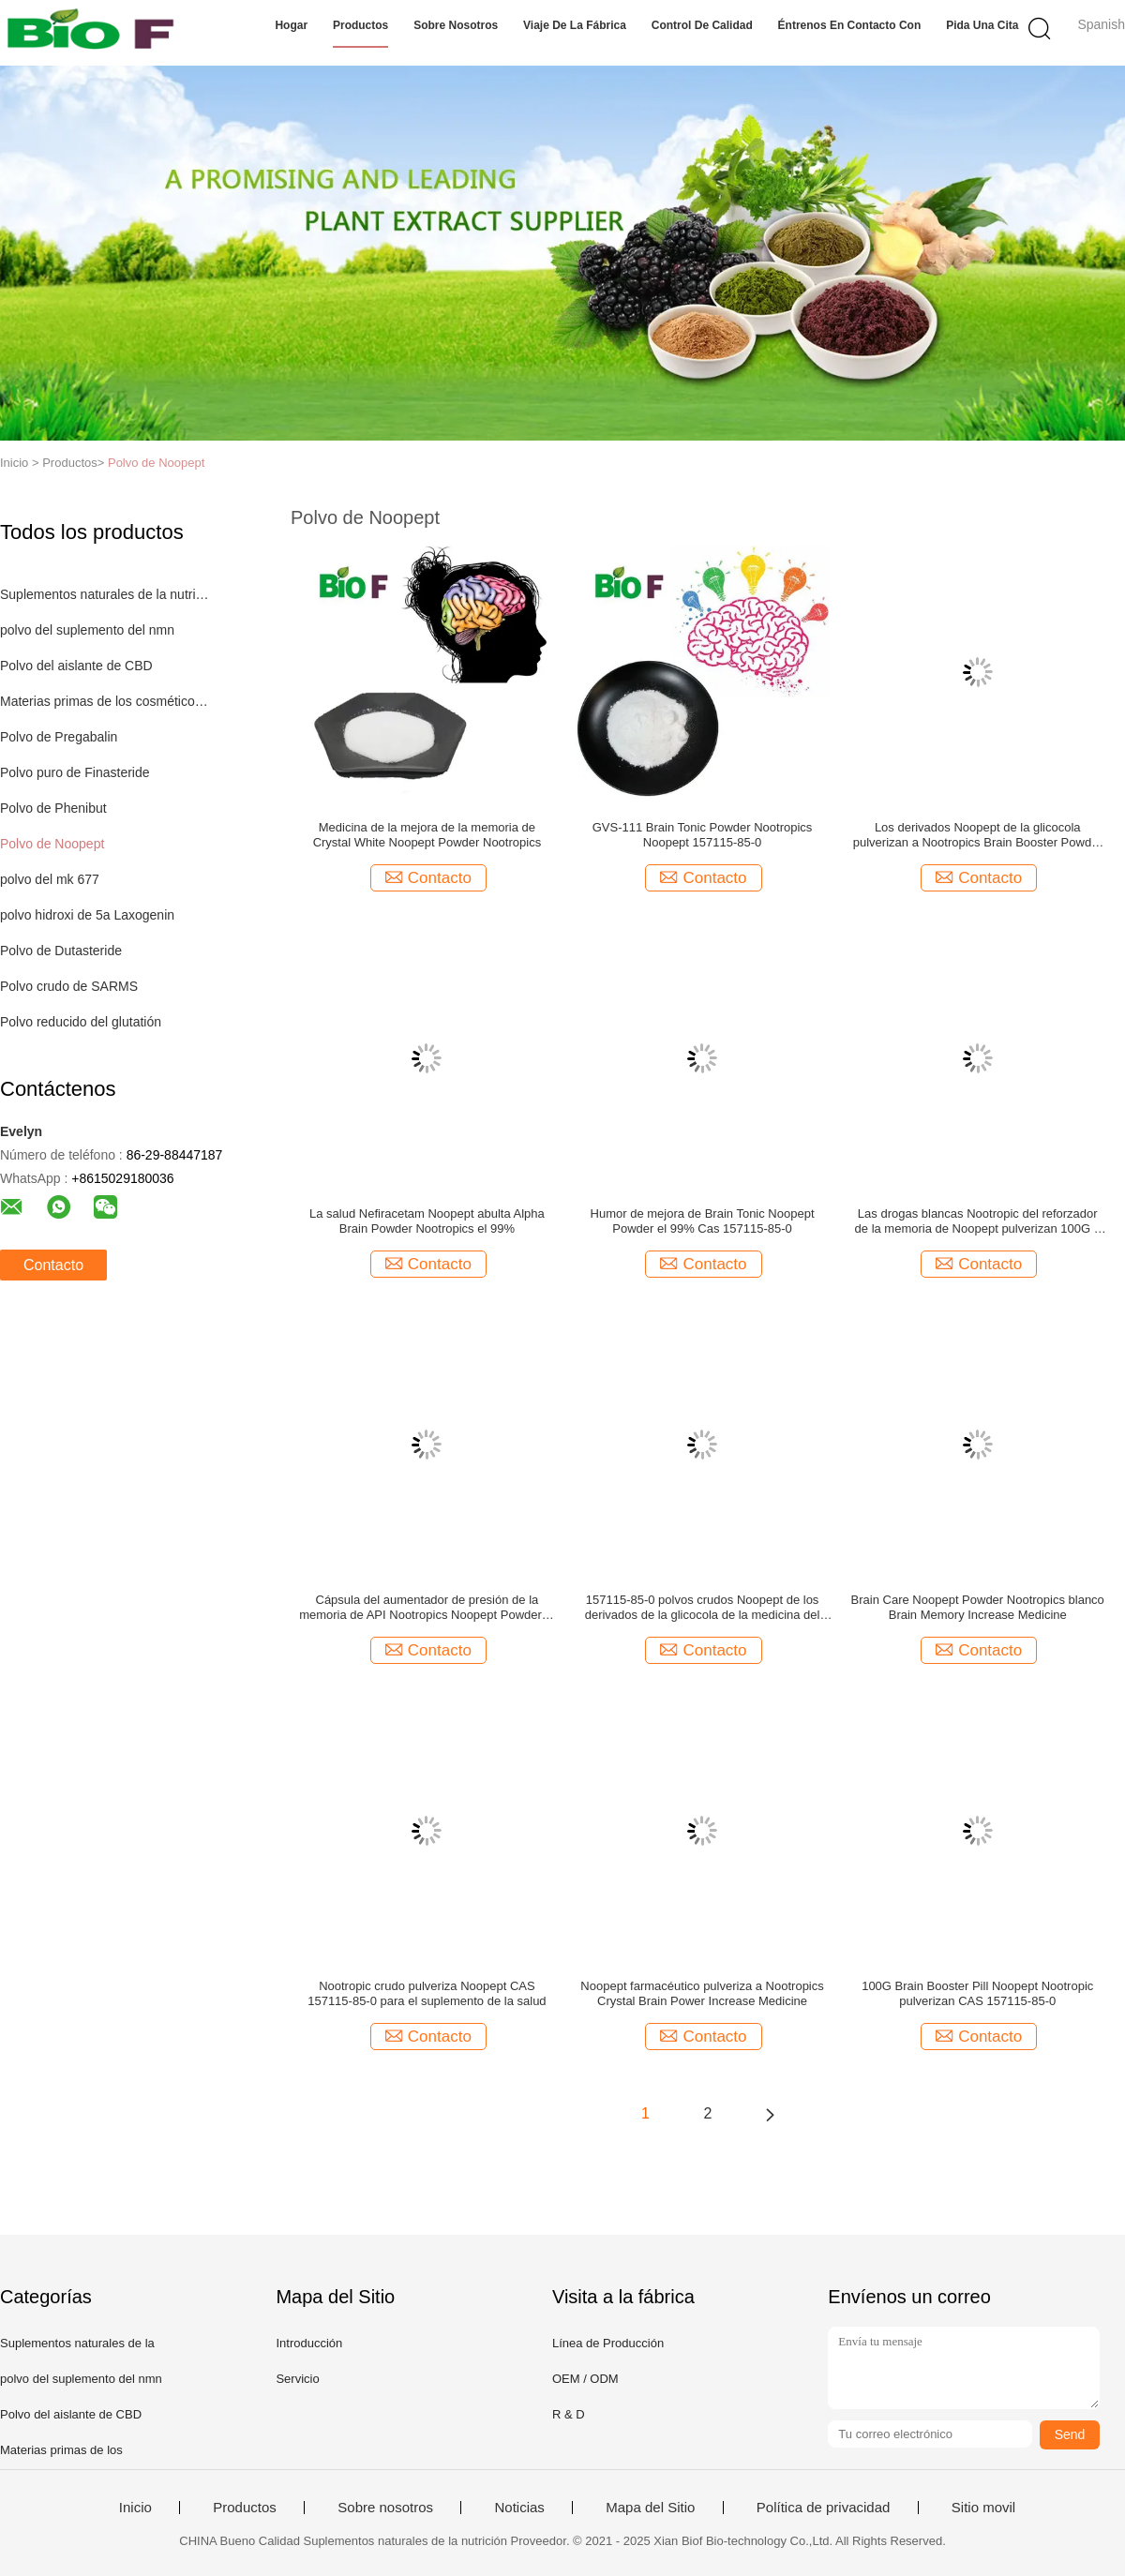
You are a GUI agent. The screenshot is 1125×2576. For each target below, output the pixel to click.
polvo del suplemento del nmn (87, 629)
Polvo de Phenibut (53, 808)
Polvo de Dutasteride (61, 950)
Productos (360, 25)
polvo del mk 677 (49, 879)
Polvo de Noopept (156, 463)
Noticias (519, 2507)
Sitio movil (983, 2507)
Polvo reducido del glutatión (80, 1021)
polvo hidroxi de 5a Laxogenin (87, 914)
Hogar (291, 25)
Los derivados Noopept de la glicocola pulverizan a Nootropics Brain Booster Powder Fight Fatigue (977, 835)
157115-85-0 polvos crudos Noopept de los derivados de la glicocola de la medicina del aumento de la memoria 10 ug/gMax (702, 1608)
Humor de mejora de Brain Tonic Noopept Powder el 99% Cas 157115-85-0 (703, 1221)
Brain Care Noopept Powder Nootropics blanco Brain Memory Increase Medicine (977, 1607)
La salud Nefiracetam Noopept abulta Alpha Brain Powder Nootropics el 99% (427, 1221)
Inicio (135, 2507)
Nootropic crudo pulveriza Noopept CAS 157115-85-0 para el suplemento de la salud (427, 1993)
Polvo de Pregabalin (58, 736)
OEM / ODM (585, 2379)
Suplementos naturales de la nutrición (106, 594)
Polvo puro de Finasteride (75, 772)
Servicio (297, 2379)
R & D (568, 2414)
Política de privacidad (824, 2507)
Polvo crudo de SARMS (69, 986)
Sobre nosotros (455, 25)
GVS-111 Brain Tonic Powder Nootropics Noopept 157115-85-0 (702, 834)
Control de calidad (702, 25)
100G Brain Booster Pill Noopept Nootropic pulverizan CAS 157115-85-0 (977, 1993)
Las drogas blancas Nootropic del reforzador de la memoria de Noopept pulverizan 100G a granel (978, 1221)
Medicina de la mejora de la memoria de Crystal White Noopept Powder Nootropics (427, 834)
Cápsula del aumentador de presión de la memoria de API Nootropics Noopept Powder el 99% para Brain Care (426, 1608)
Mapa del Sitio (650, 2507)
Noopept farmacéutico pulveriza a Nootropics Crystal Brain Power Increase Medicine (701, 1993)
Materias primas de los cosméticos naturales (106, 701)
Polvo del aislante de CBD (76, 665)
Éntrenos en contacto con (850, 25)
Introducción (309, 2343)
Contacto (53, 1265)
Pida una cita (982, 25)
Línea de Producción (608, 2343)
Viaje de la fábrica (574, 25)
